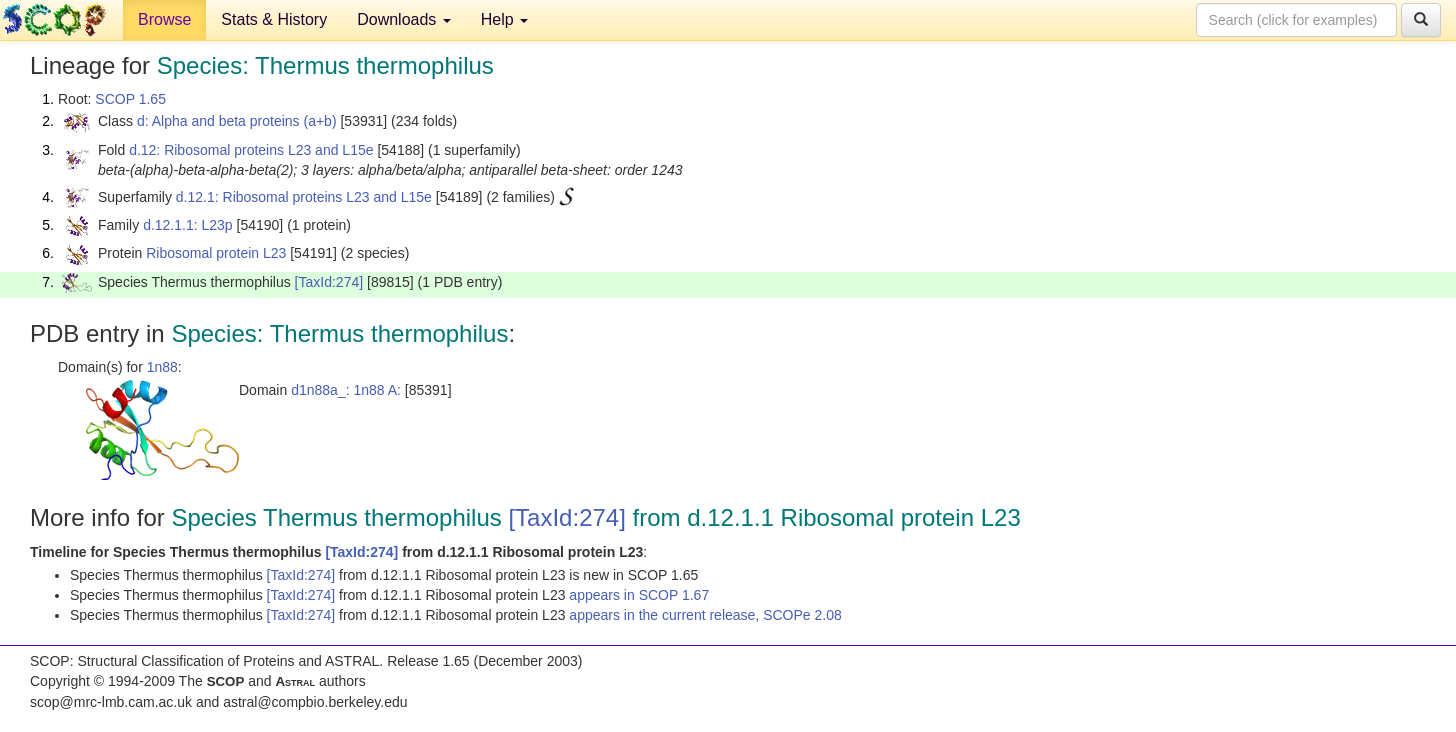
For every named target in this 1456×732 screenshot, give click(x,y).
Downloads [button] (404, 19)
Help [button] (504, 19)
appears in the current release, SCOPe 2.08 (705, 615)
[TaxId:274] (329, 282)
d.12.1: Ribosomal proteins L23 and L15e (304, 197)
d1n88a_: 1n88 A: (346, 390)
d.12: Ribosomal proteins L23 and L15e (251, 150)
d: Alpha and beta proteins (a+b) (237, 121)
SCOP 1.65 (130, 99)
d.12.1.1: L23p (188, 225)
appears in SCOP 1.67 (639, 595)
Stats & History (274, 19)
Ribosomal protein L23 (216, 253)
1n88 (162, 367)
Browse (164, 19)
